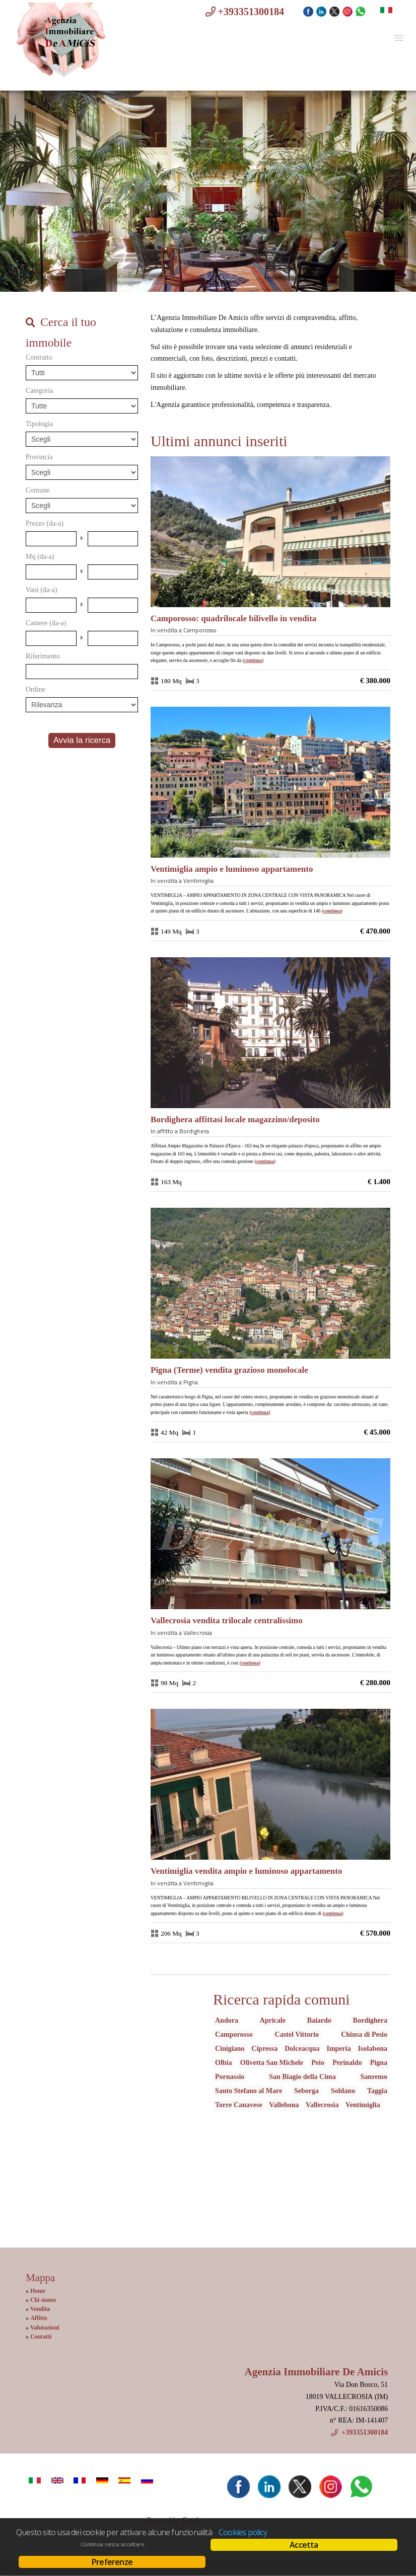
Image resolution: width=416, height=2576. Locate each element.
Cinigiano (229, 2048)
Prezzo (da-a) (44, 523)
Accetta (304, 2544)
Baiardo (319, 2020)
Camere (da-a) (46, 623)
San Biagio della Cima (302, 2077)
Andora (226, 2020)
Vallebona (284, 2105)
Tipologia (39, 424)
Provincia (39, 457)
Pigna (378, 2062)
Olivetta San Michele (271, 2062)
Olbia (223, 2062)
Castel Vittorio (297, 2034)
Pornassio (229, 2077)
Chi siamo (43, 2299)
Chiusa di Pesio (364, 2034)
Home (37, 2290)
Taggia (377, 2091)
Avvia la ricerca (81, 740)
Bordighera (370, 2020)
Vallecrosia (322, 2105)
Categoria (39, 390)
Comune (37, 490)
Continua (253, 660)
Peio (317, 2062)
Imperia (338, 2048)
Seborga (306, 2091)
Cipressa (264, 2048)
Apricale (273, 2020)
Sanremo (374, 2077)
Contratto (39, 357)
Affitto (38, 2317)
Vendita (40, 2308)
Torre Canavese (238, 2105)
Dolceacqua (302, 2048)
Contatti (40, 2336)
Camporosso (233, 2034)
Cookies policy (243, 2532)
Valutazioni (44, 2327)
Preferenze (112, 2561)
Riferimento (43, 656)
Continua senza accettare (112, 2544)
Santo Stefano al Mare (248, 2091)
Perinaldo (347, 2062)
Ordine (35, 689)
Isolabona (372, 2048)
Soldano (343, 2091)
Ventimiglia (362, 2105)
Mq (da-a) (40, 556)
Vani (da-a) (41, 590)
